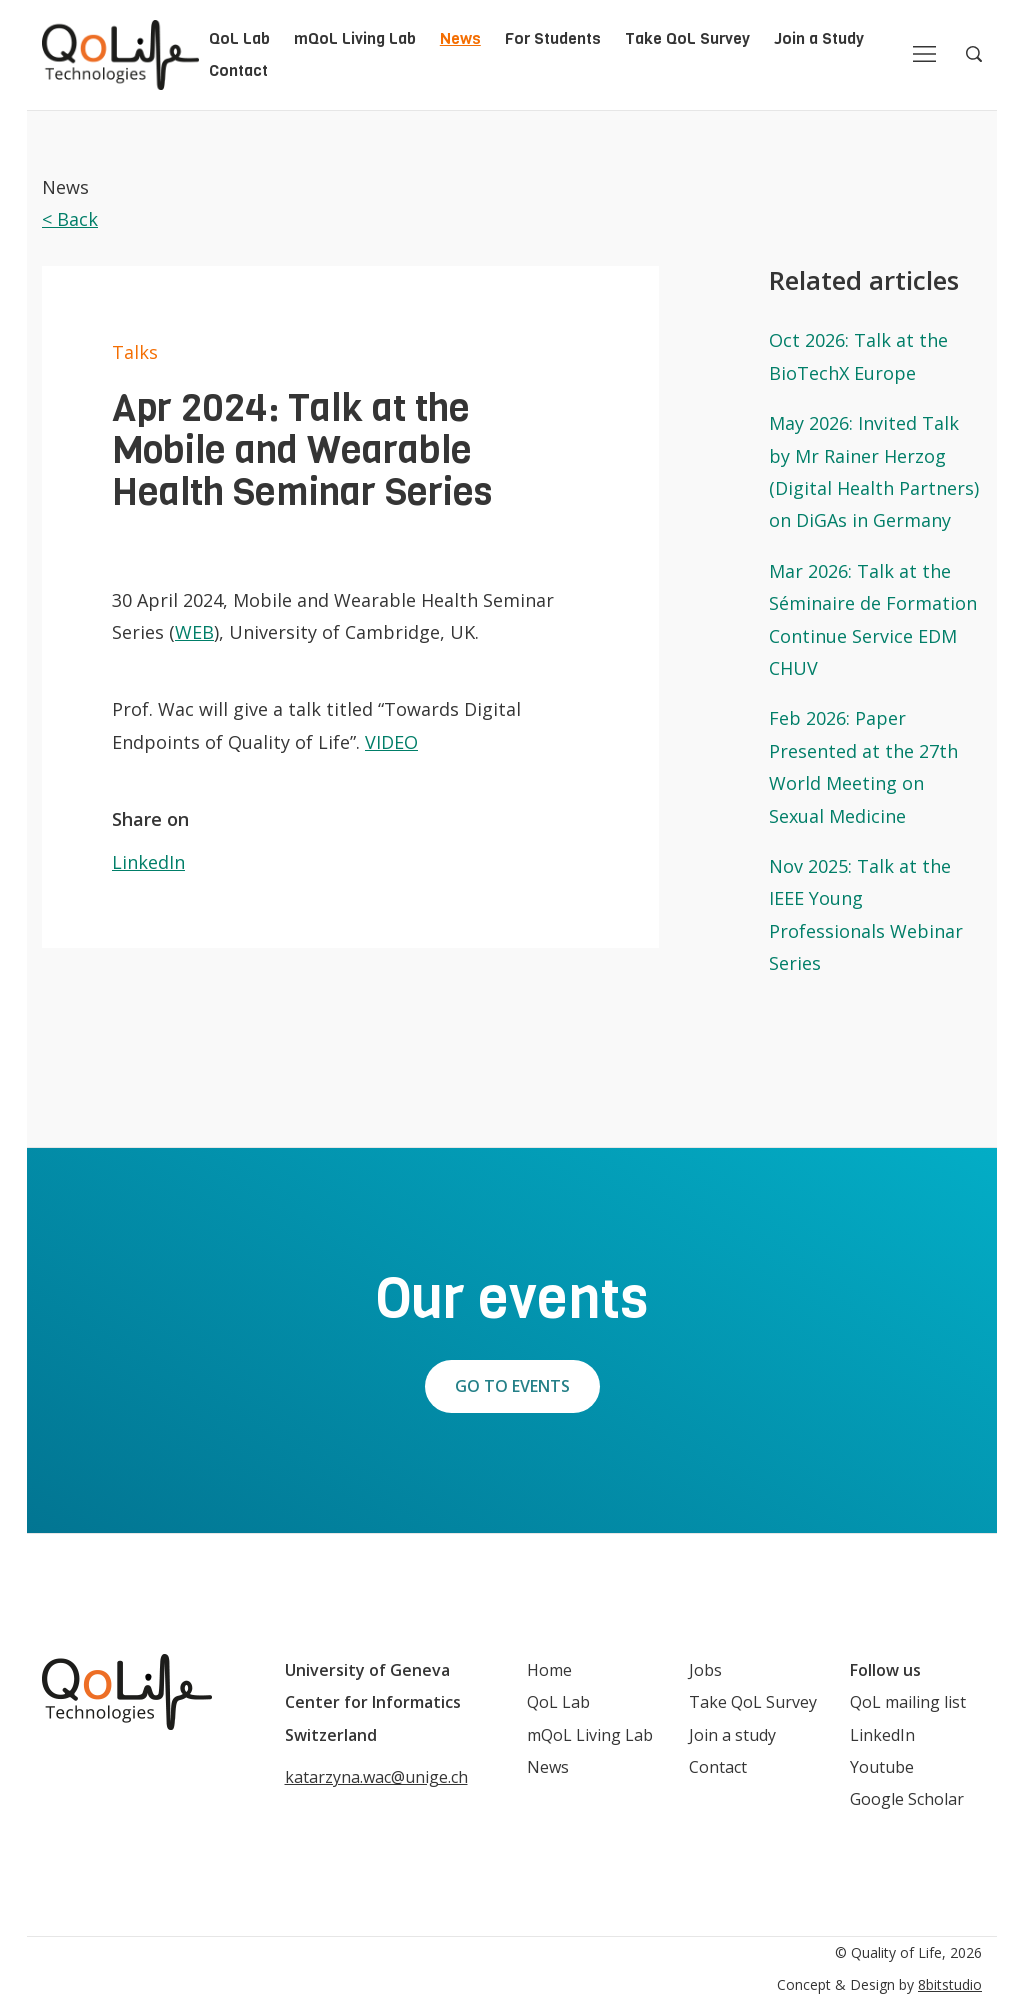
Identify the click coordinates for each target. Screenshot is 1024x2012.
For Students (553, 38)
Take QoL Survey (687, 38)
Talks (135, 352)
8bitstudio (950, 1984)
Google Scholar (907, 1799)
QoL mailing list (908, 1702)
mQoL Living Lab (355, 38)
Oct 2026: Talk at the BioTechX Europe (858, 356)
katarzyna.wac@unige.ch (376, 1777)
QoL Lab (239, 38)
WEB (194, 632)
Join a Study (819, 38)
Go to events (512, 1386)
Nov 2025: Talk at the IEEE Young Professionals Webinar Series (866, 914)
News (460, 38)
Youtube (882, 1767)
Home (549, 1670)
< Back (70, 219)
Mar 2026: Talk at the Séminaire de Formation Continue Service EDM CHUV (873, 619)
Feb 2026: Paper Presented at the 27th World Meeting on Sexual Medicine (863, 766)
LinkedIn (148, 862)
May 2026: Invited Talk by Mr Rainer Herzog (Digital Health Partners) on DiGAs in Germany (874, 471)
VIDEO (391, 742)
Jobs (705, 1670)
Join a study (732, 1735)
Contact (238, 70)
